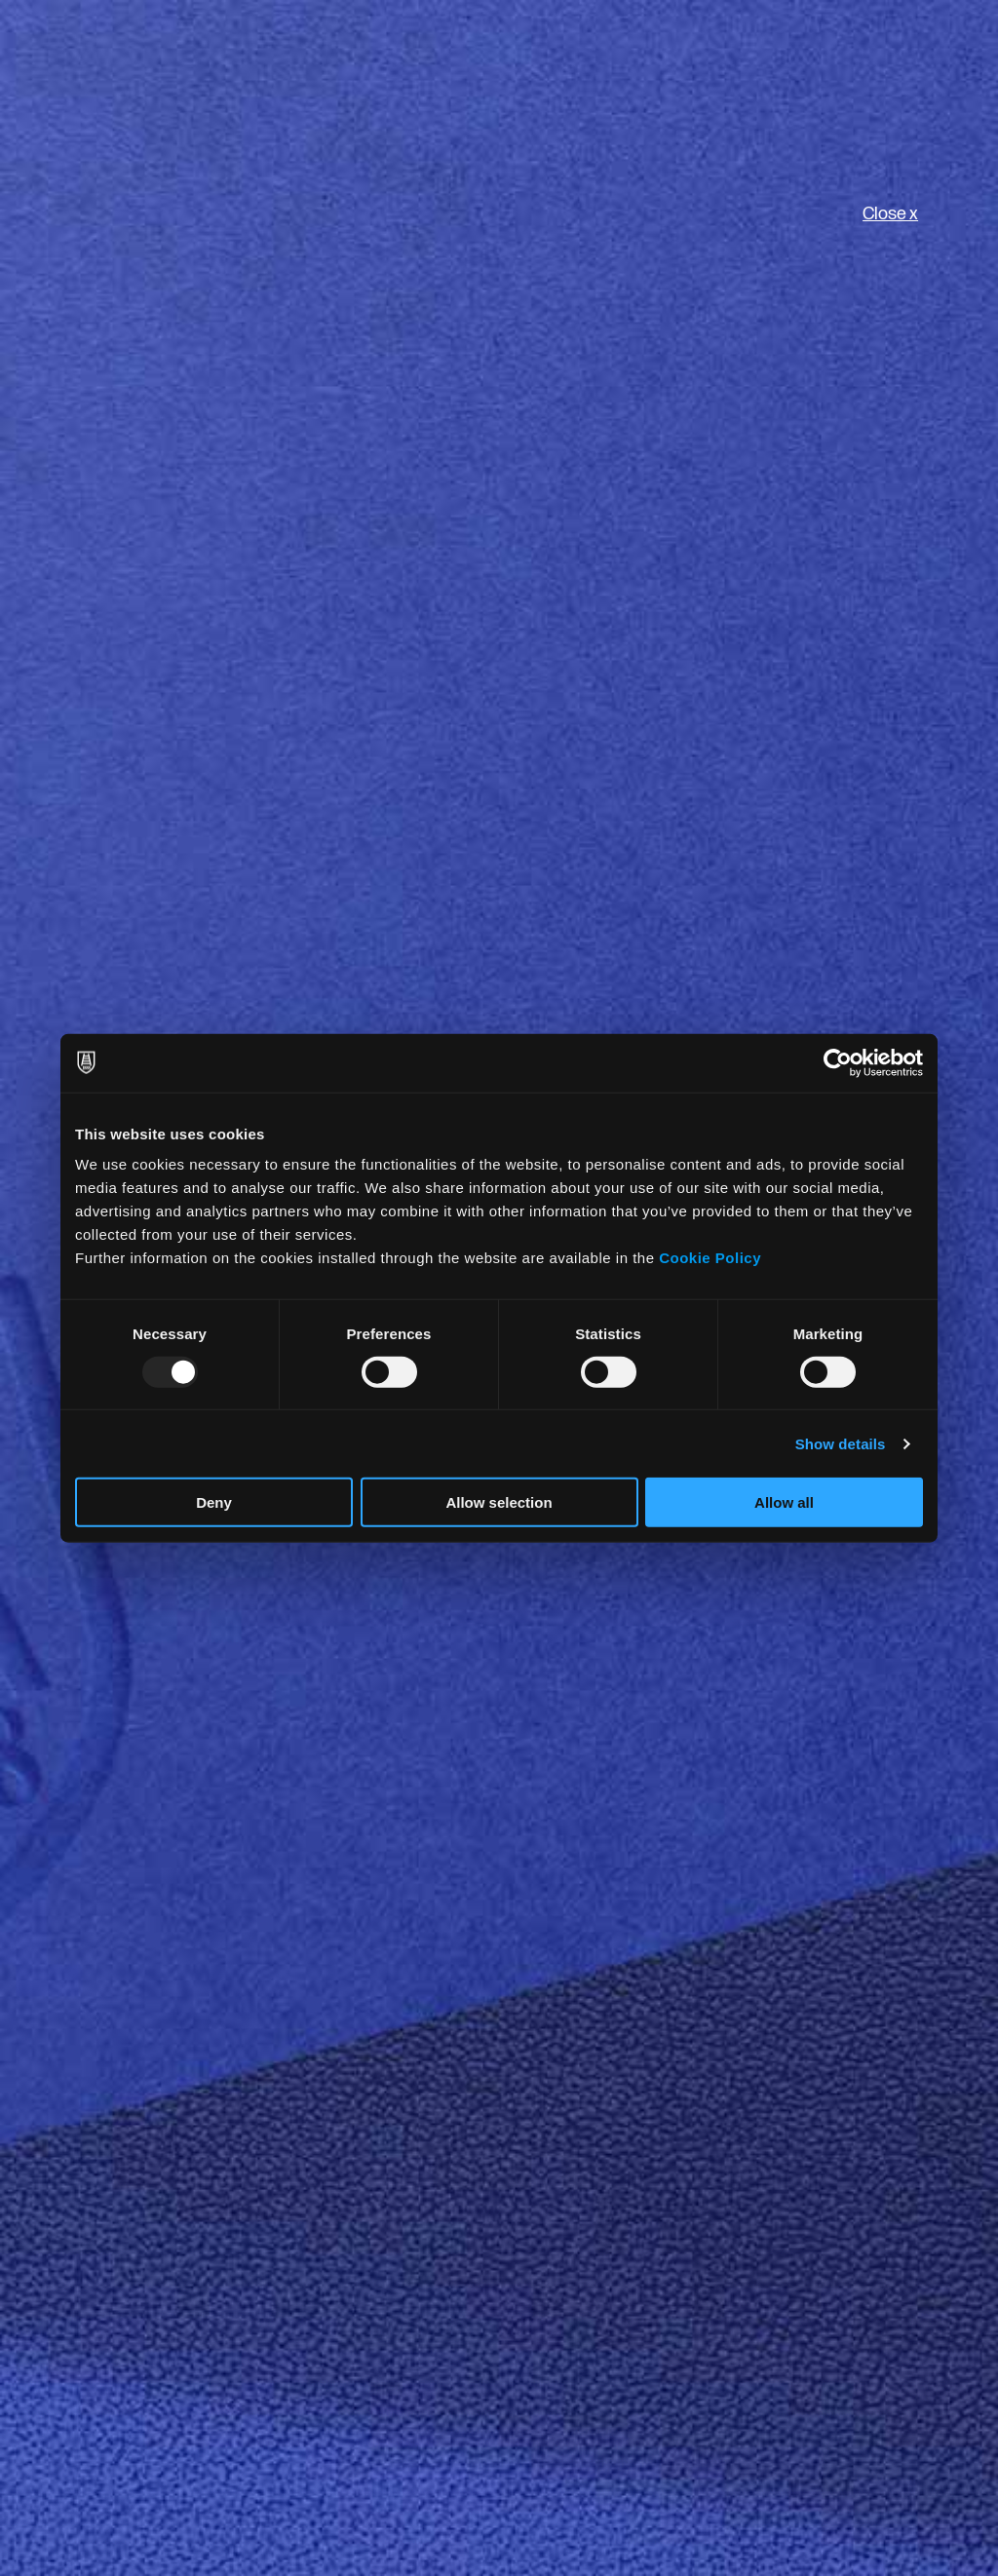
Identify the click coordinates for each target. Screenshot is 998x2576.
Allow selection (498, 1502)
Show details (840, 1443)
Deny (214, 1502)
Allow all (784, 1502)
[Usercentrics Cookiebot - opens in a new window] (837, 1062)
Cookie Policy (710, 1258)
